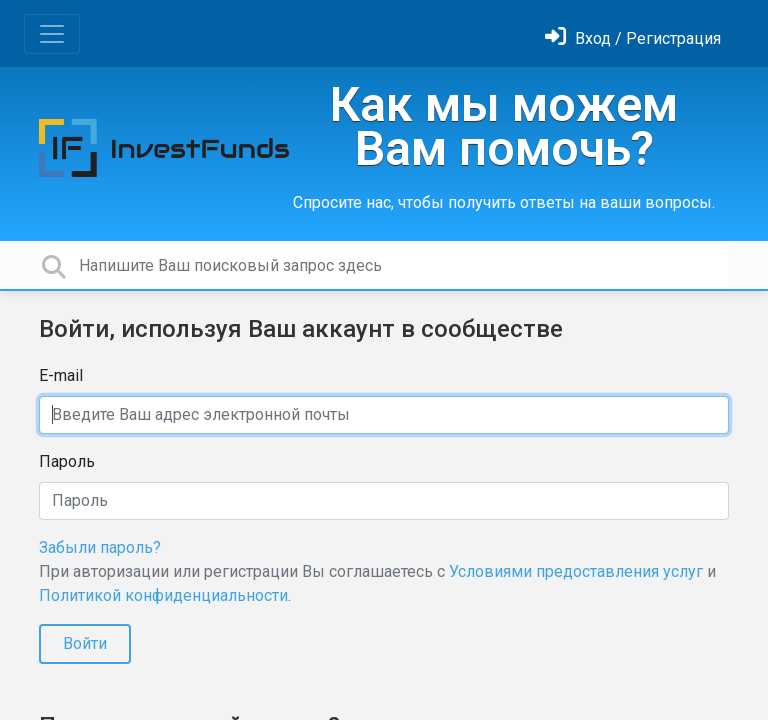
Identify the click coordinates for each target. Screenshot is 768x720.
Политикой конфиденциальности (163, 595)
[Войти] (633, 38)
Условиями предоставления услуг (576, 571)
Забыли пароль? (100, 547)
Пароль (67, 461)
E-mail (61, 375)
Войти (85, 643)
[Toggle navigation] (52, 34)
